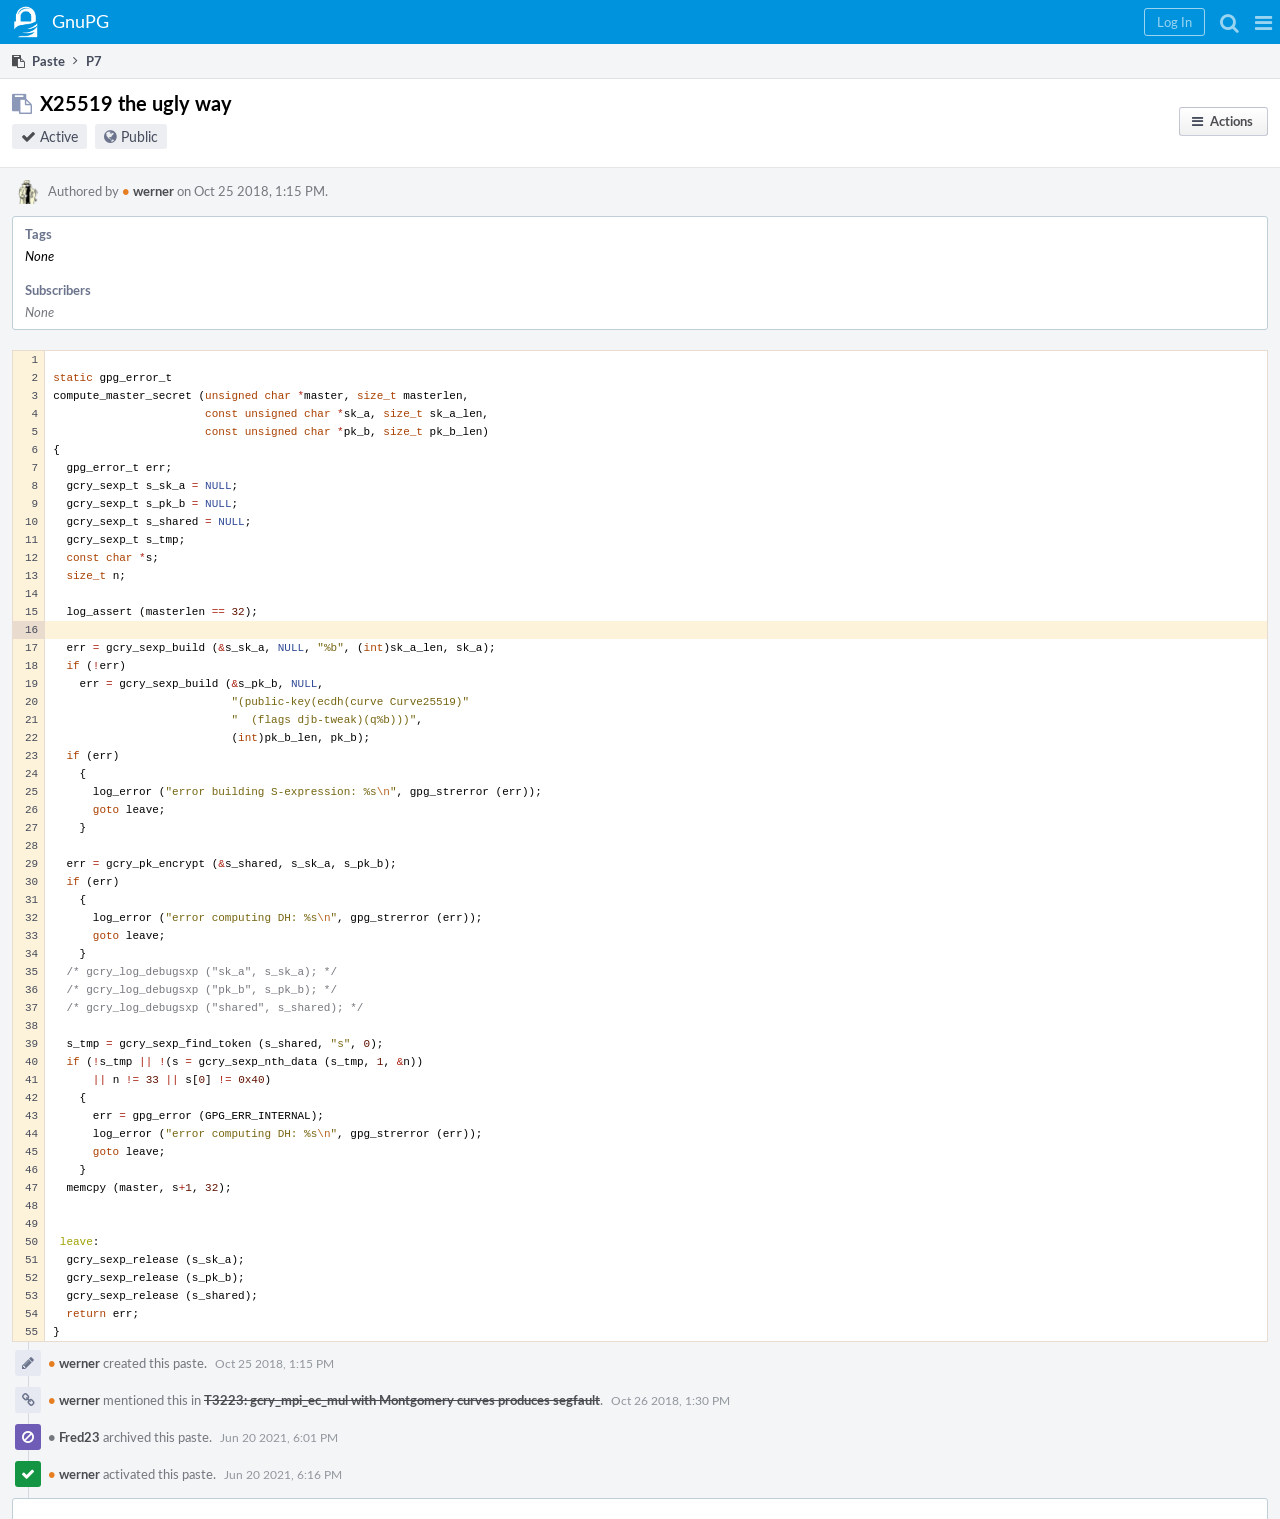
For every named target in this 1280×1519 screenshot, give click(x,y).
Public (139, 136)
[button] (1263, 22)
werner (148, 191)
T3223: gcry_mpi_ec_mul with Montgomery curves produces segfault (402, 1400)
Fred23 (74, 1437)
